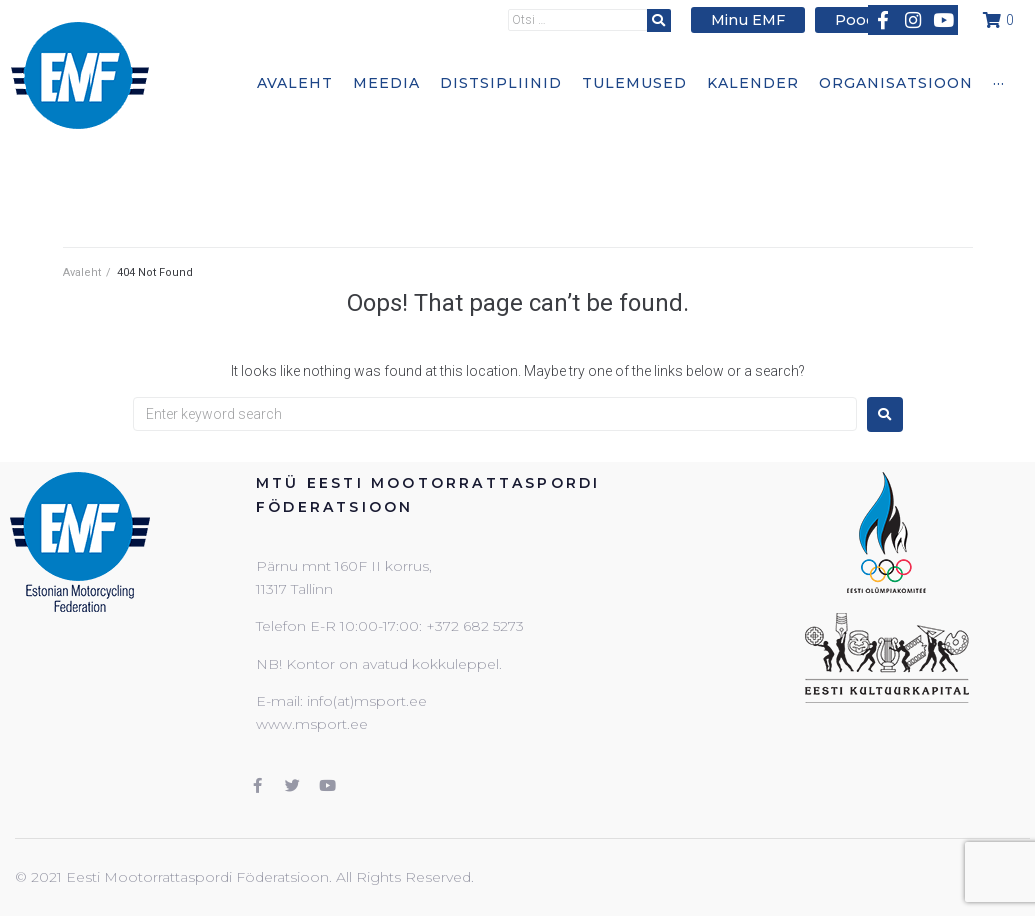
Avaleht (82, 272)
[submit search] (668, 19)
